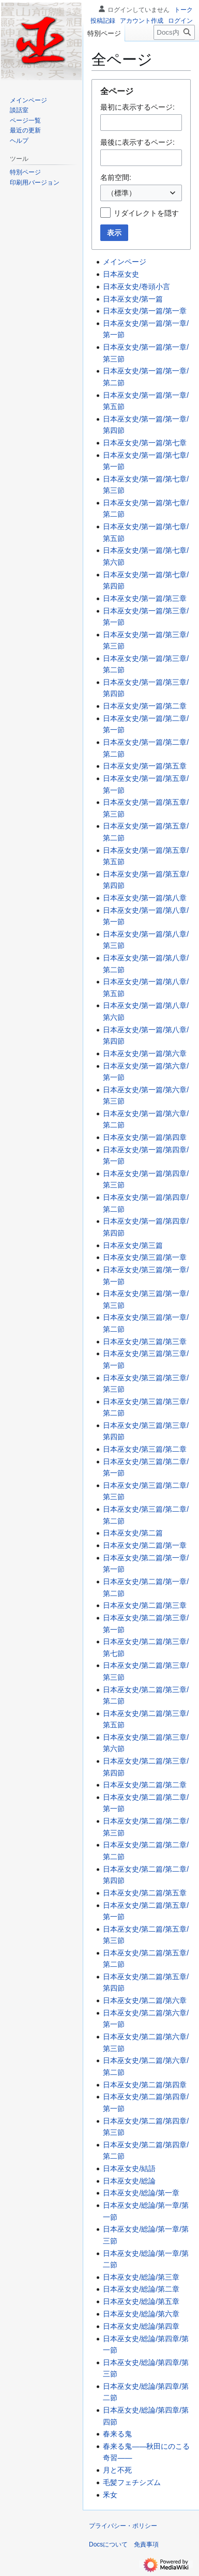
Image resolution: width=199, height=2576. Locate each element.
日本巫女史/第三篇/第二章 (145, 1449)
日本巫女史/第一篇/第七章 (145, 443)
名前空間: (115, 177)
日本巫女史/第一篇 (133, 299)
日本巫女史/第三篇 (133, 1245)
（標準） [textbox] (121, 193)
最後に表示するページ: (137, 142)
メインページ (124, 262)
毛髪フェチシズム (132, 2482)
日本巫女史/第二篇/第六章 (145, 2000)
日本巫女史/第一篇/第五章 (145, 766)
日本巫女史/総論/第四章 (141, 2326)
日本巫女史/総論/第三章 (141, 2277)
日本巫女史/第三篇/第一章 (145, 1257)
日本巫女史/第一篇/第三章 (145, 598)
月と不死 (117, 2470)
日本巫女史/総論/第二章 (141, 2289)
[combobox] (141, 193)
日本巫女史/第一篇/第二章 (145, 706)
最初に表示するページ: (137, 107)
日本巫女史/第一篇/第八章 (145, 898)
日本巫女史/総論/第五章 (141, 2301)
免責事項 (146, 2544)
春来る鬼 (117, 2434)
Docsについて (108, 2544)
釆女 (110, 2495)
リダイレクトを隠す (146, 213)
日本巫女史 (121, 274)
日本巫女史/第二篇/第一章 (145, 1545)
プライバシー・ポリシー (123, 2525)
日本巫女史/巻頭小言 (136, 286)
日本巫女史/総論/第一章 (141, 2193)
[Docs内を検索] (174, 32)
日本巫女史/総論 (129, 2181)
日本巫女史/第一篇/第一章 (145, 311)
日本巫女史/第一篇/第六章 (145, 1053)
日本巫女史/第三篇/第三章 (145, 1341)
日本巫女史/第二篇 (133, 1533)
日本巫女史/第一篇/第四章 (145, 1137)
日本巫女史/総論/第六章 (141, 2314)
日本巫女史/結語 (129, 2168)
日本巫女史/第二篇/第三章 (145, 1605)
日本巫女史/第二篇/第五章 (145, 1893)
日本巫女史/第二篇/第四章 (145, 2085)
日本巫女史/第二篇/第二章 (145, 1785)
